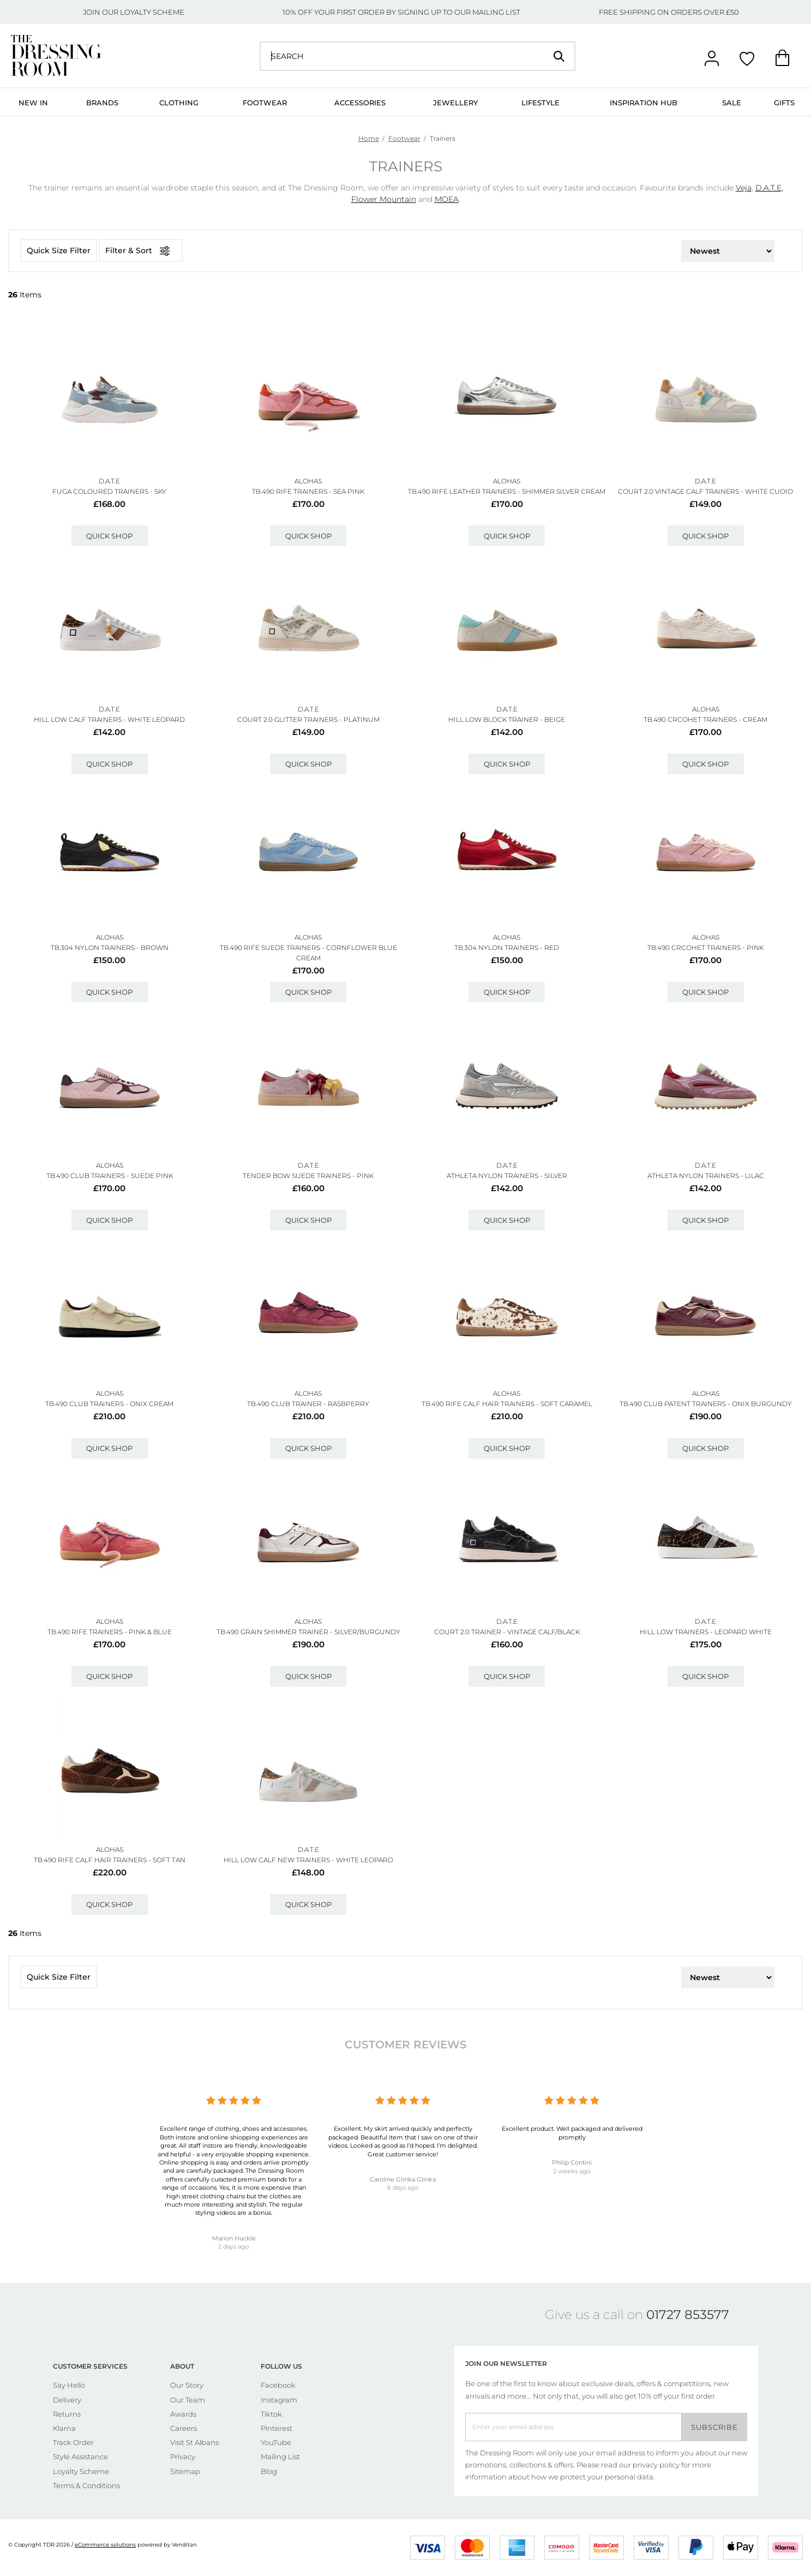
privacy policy (656, 2464)
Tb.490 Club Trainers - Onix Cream (109, 1404)
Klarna (64, 2428)
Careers (183, 2428)
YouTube (276, 2442)
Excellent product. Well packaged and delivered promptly (572, 2133)
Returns (67, 2414)
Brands (102, 102)
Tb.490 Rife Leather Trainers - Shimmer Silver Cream (506, 491)
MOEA (447, 199)
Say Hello (69, 2385)
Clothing (179, 102)
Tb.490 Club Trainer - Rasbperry (308, 1404)
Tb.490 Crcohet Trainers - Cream (705, 719)
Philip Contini (572, 2162)
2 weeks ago (572, 2171)
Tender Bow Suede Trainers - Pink (308, 1176)
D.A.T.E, (769, 188)
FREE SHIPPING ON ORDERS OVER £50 (669, 12)
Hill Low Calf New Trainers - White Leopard (308, 1860)
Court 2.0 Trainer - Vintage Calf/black (507, 1632)
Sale (731, 102)
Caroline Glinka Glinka (403, 2179)
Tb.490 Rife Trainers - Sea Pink (308, 491)
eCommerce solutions (105, 2544)
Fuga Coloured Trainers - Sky (109, 491)
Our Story (186, 2385)
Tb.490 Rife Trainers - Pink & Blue (109, 1632)
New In (33, 102)
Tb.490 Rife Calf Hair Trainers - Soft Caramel (507, 1404)
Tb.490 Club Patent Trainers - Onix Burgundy (706, 1404)
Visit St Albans (194, 2442)
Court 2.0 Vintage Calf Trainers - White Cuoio (705, 491)
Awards (183, 2414)
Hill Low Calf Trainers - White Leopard (109, 719)
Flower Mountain (383, 199)
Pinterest (276, 2428)
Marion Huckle (234, 2238)
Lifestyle (540, 102)
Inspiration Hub (643, 102)
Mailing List (280, 2456)
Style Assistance (80, 2456)
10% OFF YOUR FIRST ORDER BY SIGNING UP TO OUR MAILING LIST (401, 12)
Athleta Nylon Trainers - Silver (507, 1176)
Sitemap (185, 2471)
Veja (744, 188)
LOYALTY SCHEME (152, 12)
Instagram (279, 2399)
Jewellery (455, 102)
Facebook (278, 2385)
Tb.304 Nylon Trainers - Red (506, 947)
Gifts (784, 102)
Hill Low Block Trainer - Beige (506, 719)
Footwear (265, 102)
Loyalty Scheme (81, 2471)
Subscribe (714, 2427)
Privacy (182, 2456)
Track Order (73, 2442)
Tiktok (271, 2414)
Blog (269, 2471)
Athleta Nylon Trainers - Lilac (705, 1176)
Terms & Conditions (86, 2485)
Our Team (187, 2399)
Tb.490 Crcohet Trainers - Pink (705, 947)
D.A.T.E (109, 481)
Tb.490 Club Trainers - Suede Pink (109, 1176)
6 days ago (403, 2187)
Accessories (360, 102)
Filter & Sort (140, 251)
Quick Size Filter (59, 250)
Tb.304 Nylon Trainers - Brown (110, 947)
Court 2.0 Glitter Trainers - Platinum (308, 719)
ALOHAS (308, 481)
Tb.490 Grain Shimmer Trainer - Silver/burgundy (308, 1632)
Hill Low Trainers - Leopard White (706, 1632)
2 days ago (233, 2246)
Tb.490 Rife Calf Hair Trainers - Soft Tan (109, 1860)
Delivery (67, 2399)
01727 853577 (687, 2314)
